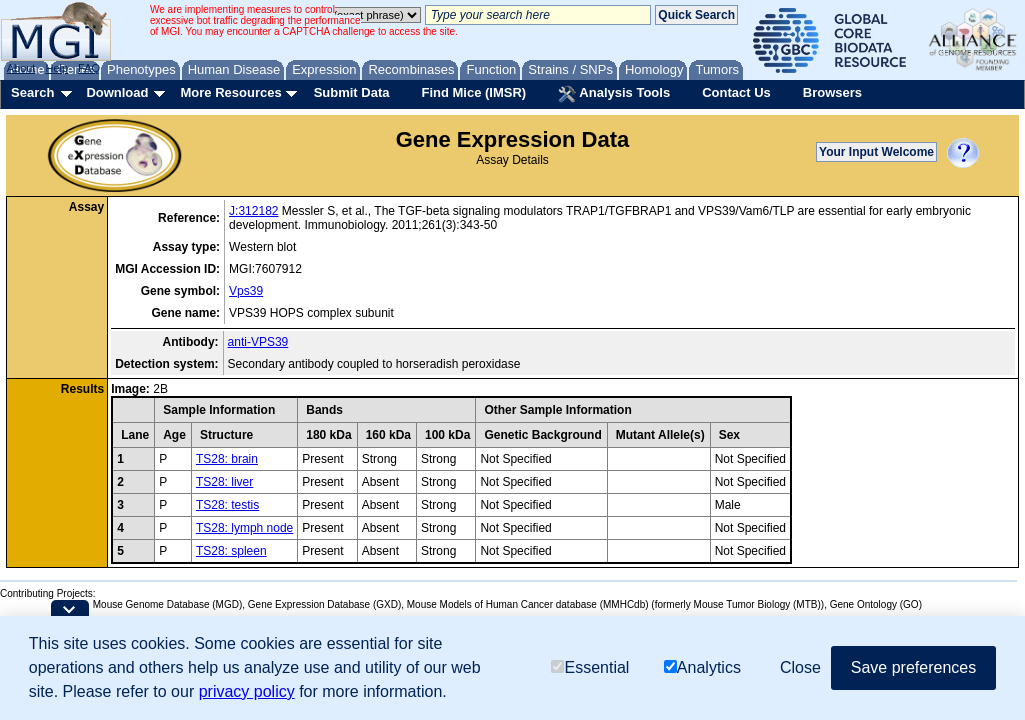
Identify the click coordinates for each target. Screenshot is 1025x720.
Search (32, 92)
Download (117, 92)
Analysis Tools (614, 94)
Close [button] (800, 667)
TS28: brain (227, 459)
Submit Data (352, 92)
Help (56, 68)
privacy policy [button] (247, 691)
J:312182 (253, 211)
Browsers (832, 92)
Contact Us (736, 92)
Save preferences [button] (913, 667)
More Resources (230, 92)
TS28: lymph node (244, 528)
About (21, 68)
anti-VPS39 (258, 342)
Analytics (702, 667)
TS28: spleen (231, 551)
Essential (590, 667)
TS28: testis (227, 505)
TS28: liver (224, 482)
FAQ (89, 68)
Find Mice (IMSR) (473, 92)
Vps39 (246, 291)
